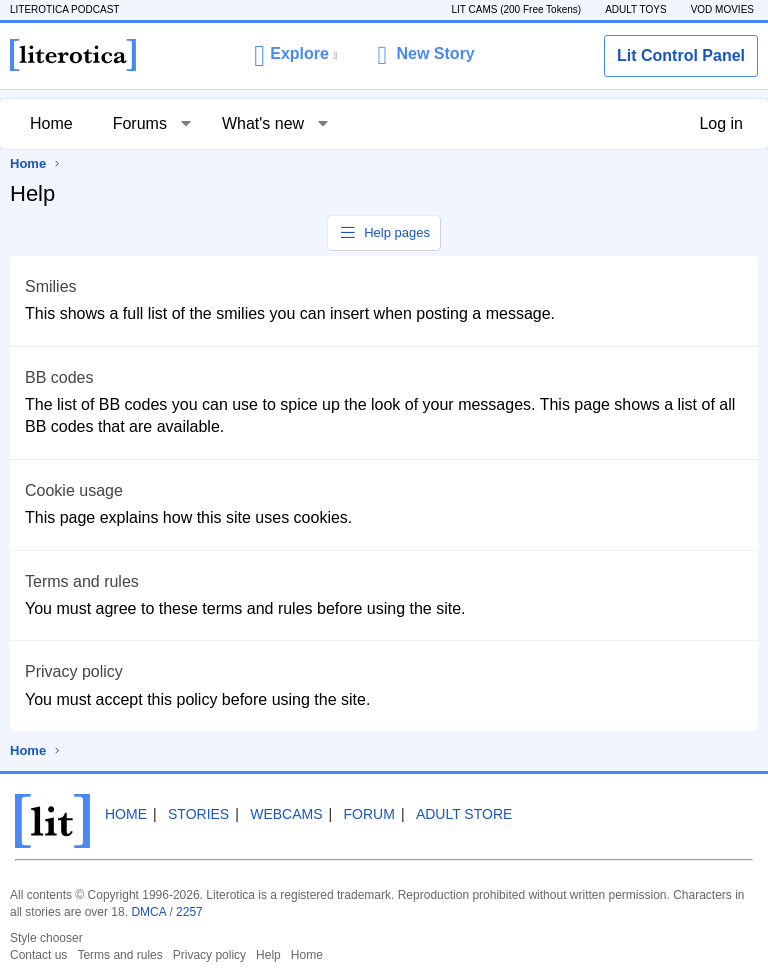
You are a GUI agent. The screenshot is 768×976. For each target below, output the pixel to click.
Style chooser (46, 938)
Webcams (286, 814)
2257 (189, 912)
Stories (198, 814)
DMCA (148, 912)
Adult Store (464, 814)
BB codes (59, 377)
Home (51, 123)
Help (268, 955)
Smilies (51, 286)
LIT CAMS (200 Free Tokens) (516, 9)
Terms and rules (82, 581)
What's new (263, 123)
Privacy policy (74, 671)
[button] (295, 55)
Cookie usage (74, 490)
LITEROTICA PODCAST (64, 9)
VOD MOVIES (722, 9)
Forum (369, 814)
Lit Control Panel (681, 55)
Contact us (38, 955)
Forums (140, 123)
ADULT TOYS (636, 9)
